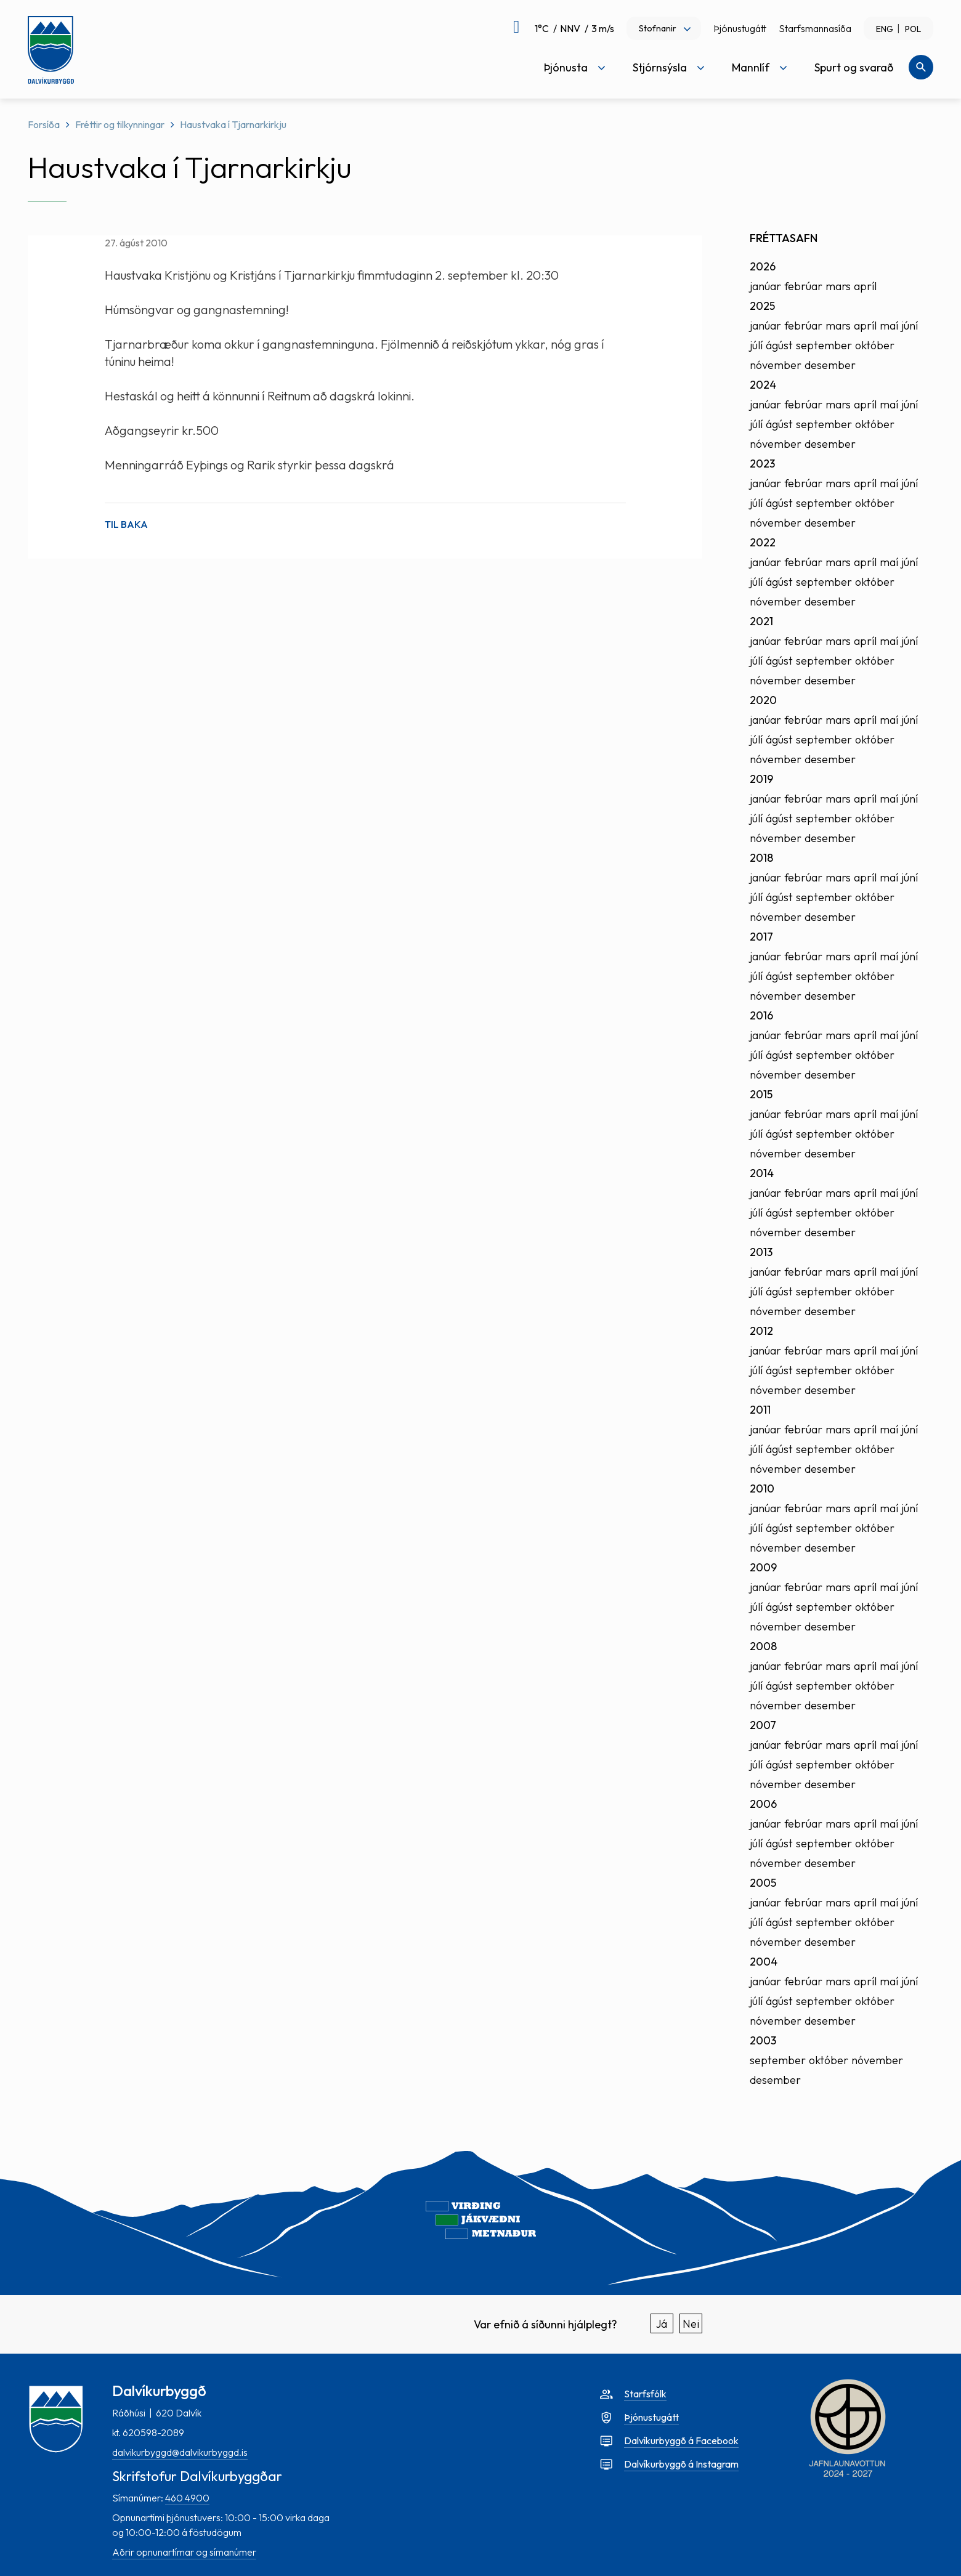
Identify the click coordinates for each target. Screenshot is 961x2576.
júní (909, 325)
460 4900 (187, 2498)
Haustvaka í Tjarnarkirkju (233, 124)
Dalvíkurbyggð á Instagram (681, 2464)
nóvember (775, 365)
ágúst (779, 345)
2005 (763, 1883)
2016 (761, 1015)
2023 (762, 463)
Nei (691, 2324)
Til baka (126, 524)
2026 (763, 266)
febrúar (803, 286)
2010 (762, 1488)
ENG (884, 28)
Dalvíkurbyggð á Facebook (681, 2440)
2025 (762, 306)
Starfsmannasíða (815, 28)
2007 (763, 1725)
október (874, 345)
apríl (865, 286)
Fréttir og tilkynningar (119, 124)
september (824, 345)
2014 (762, 1173)
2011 (760, 1410)
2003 (763, 2040)
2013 (761, 1252)
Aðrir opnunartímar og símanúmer (184, 2552)
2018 (761, 858)
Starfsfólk (645, 2394)
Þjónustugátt (739, 28)
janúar (765, 286)
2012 (761, 1331)
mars (838, 286)
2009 (763, 1567)
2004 (763, 1961)
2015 (761, 1094)
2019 (761, 779)
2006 (763, 1804)
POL (913, 28)
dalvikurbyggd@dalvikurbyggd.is (180, 2452)
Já (661, 2324)
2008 (763, 1646)
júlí (756, 345)
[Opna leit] (921, 67)
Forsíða (44, 124)
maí (889, 325)
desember (830, 365)
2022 (763, 542)
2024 (763, 385)
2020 (763, 700)
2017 (761, 937)
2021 (761, 621)
